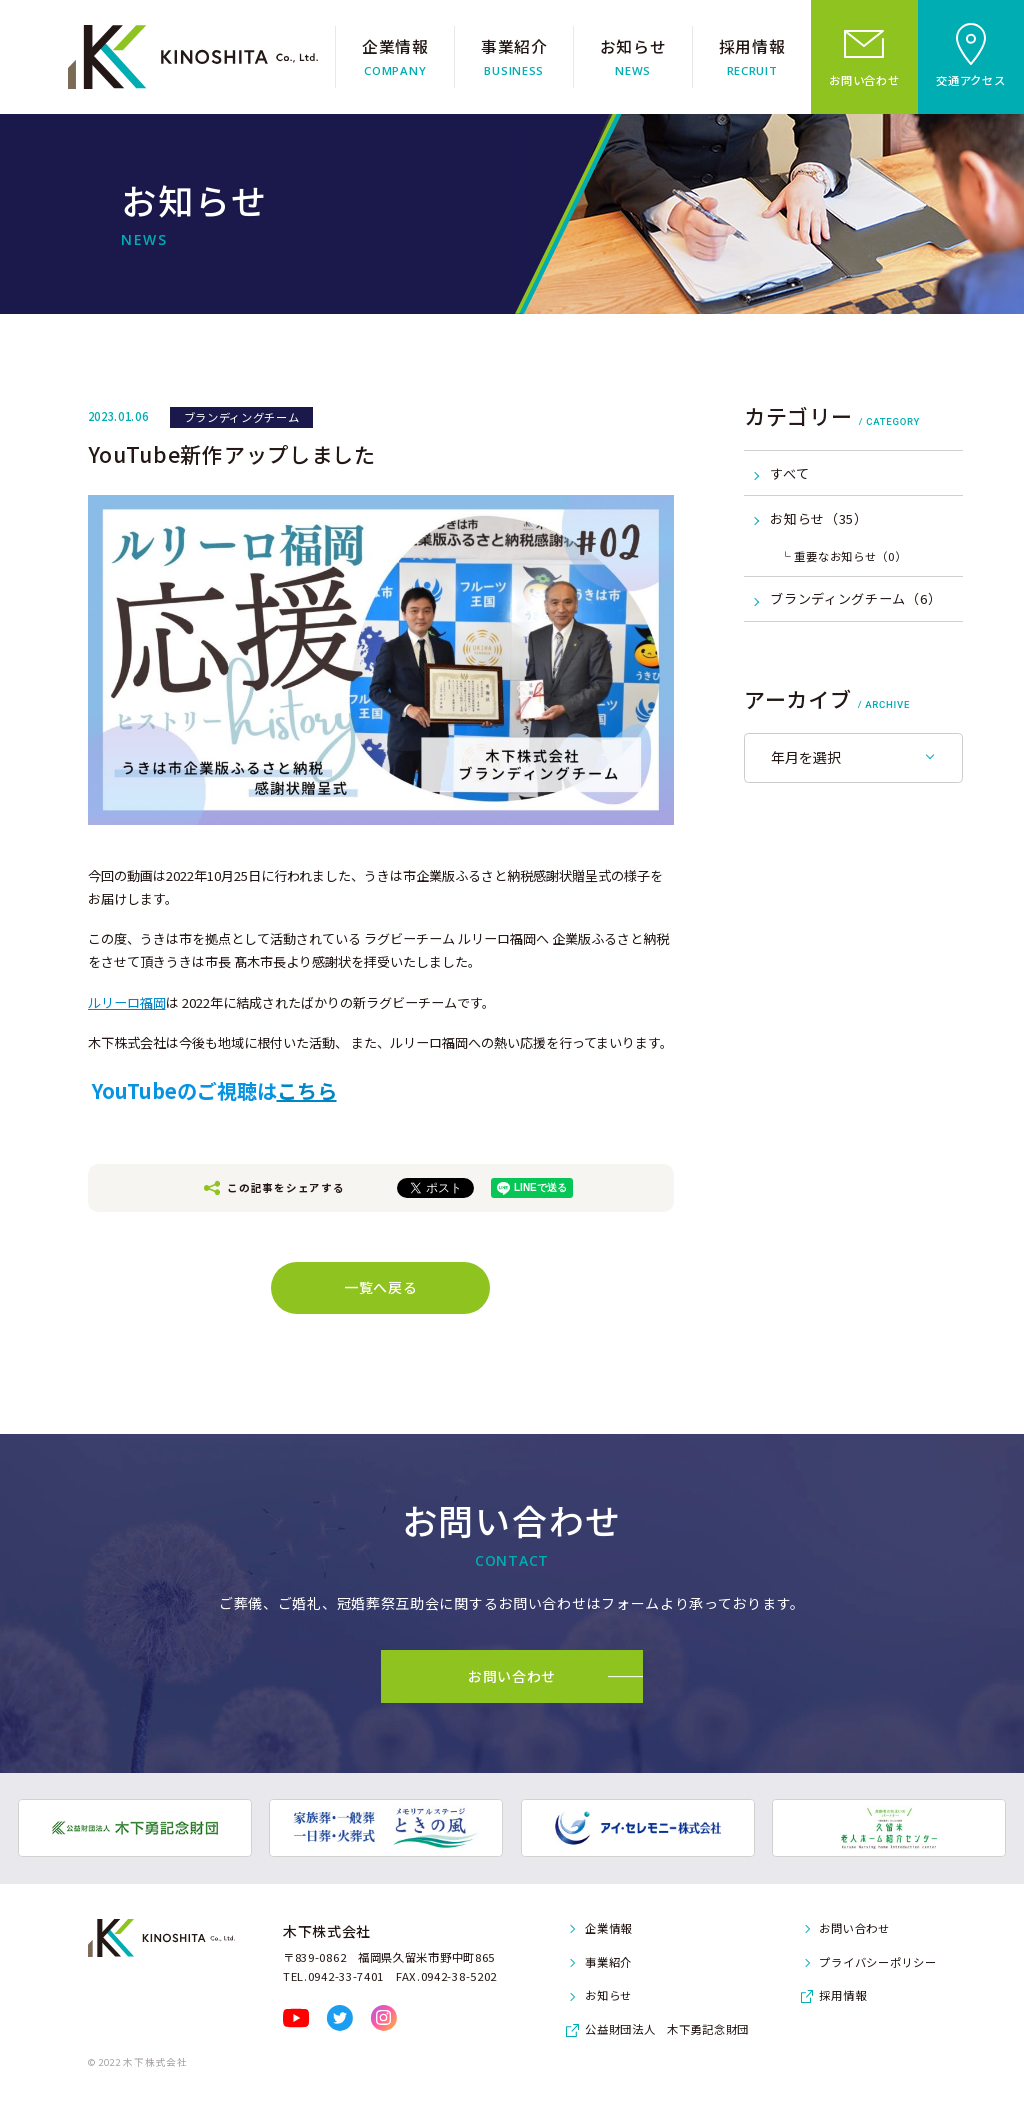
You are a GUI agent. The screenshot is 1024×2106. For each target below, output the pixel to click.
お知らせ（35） (819, 518)
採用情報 (842, 1995)
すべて (789, 473)
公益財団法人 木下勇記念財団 (667, 2029)
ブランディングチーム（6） (855, 598)
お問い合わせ (854, 1928)
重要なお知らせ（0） (850, 556)
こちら (307, 1090)
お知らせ (608, 1995)
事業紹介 (608, 1962)
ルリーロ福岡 (127, 1002)
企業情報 (608, 1928)
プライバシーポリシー (877, 1962)
